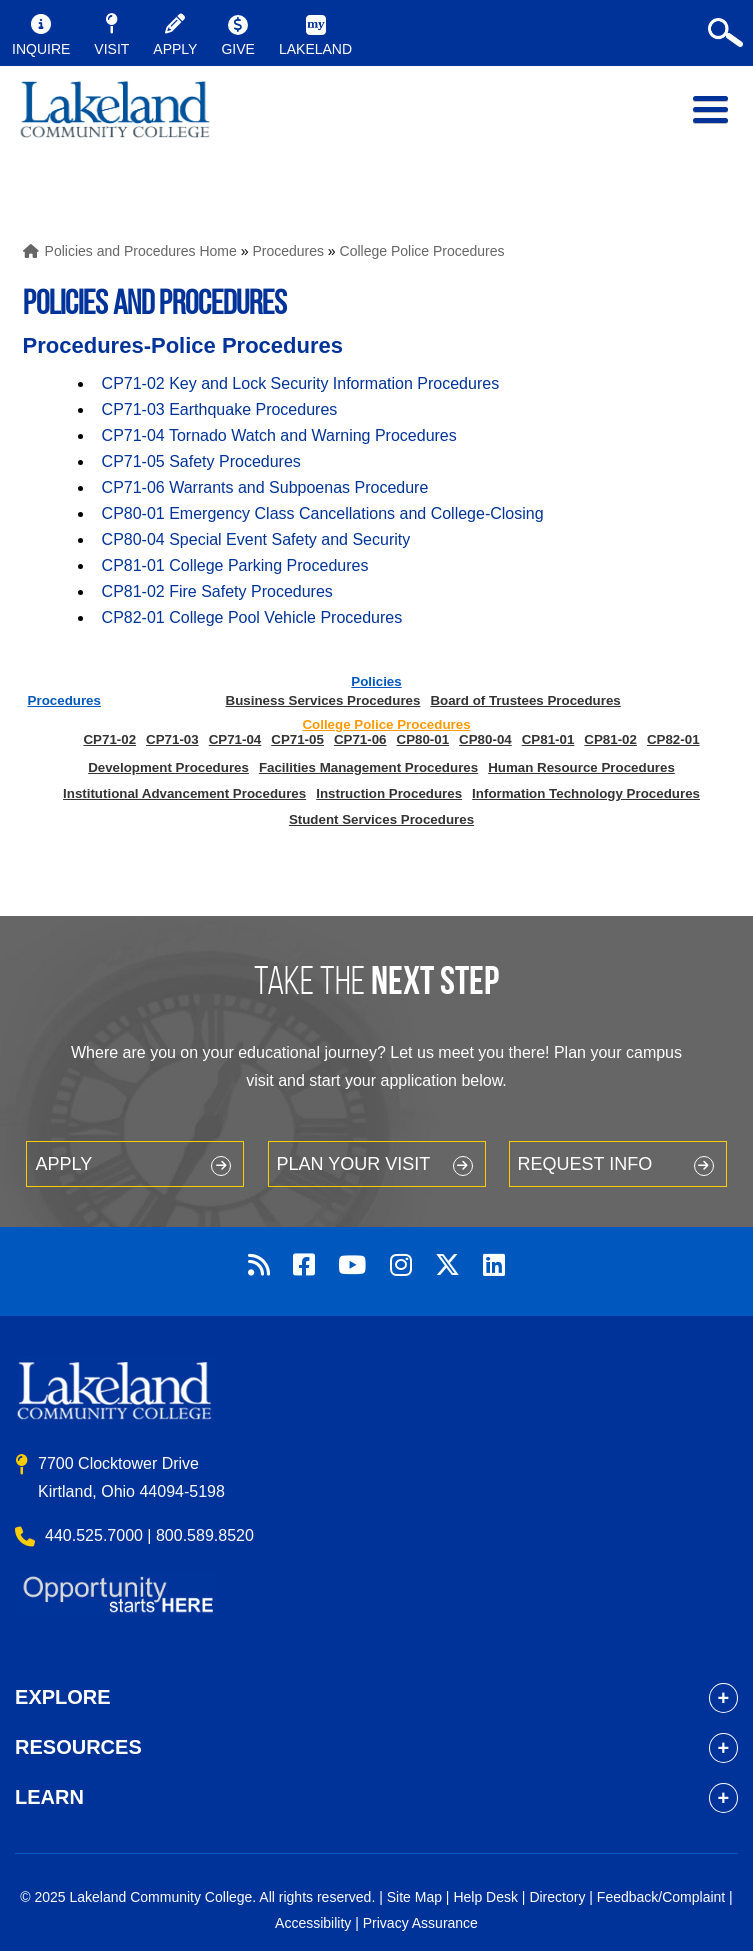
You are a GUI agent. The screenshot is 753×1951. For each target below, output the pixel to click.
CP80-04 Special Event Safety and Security (256, 539)
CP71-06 (360, 739)
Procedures (288, 251)
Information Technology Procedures (586, 793)
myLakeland (115, 120)
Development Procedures (168, 767)
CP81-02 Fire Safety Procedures (217, 591)
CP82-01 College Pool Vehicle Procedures (252, 617)
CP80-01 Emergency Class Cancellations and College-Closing (323, 513)
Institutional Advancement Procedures (184, 793)
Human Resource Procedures (581, 767)
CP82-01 (673, 739)
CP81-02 (610, 739)
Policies (376, 681)
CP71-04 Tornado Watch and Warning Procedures (279, 435)
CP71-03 (172, 739)
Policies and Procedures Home (141, 251)
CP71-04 (235, 739)
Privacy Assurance (420, 1923)
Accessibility (313, 1923)
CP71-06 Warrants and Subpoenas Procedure (265, 487)
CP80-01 (423, 739)
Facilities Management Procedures (368, 767)
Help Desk (485, 1897)
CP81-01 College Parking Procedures (235, 565)
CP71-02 (109, 739)
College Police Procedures (422, 251)
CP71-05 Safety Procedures (201, 461)
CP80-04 (485, 739)
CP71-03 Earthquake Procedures (220, 409)
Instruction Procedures (389, 793)
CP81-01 (548, 739)
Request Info (585, 1164)
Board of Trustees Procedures (525, 700)
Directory (557, 1897)
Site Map (414, 1897)
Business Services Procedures (323, 700)
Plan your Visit (354, 1164)
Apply (63, 1164)
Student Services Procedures (381, 819)
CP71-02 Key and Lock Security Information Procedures (301, 383)
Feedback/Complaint (661, 1897)
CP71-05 (297, 739)
